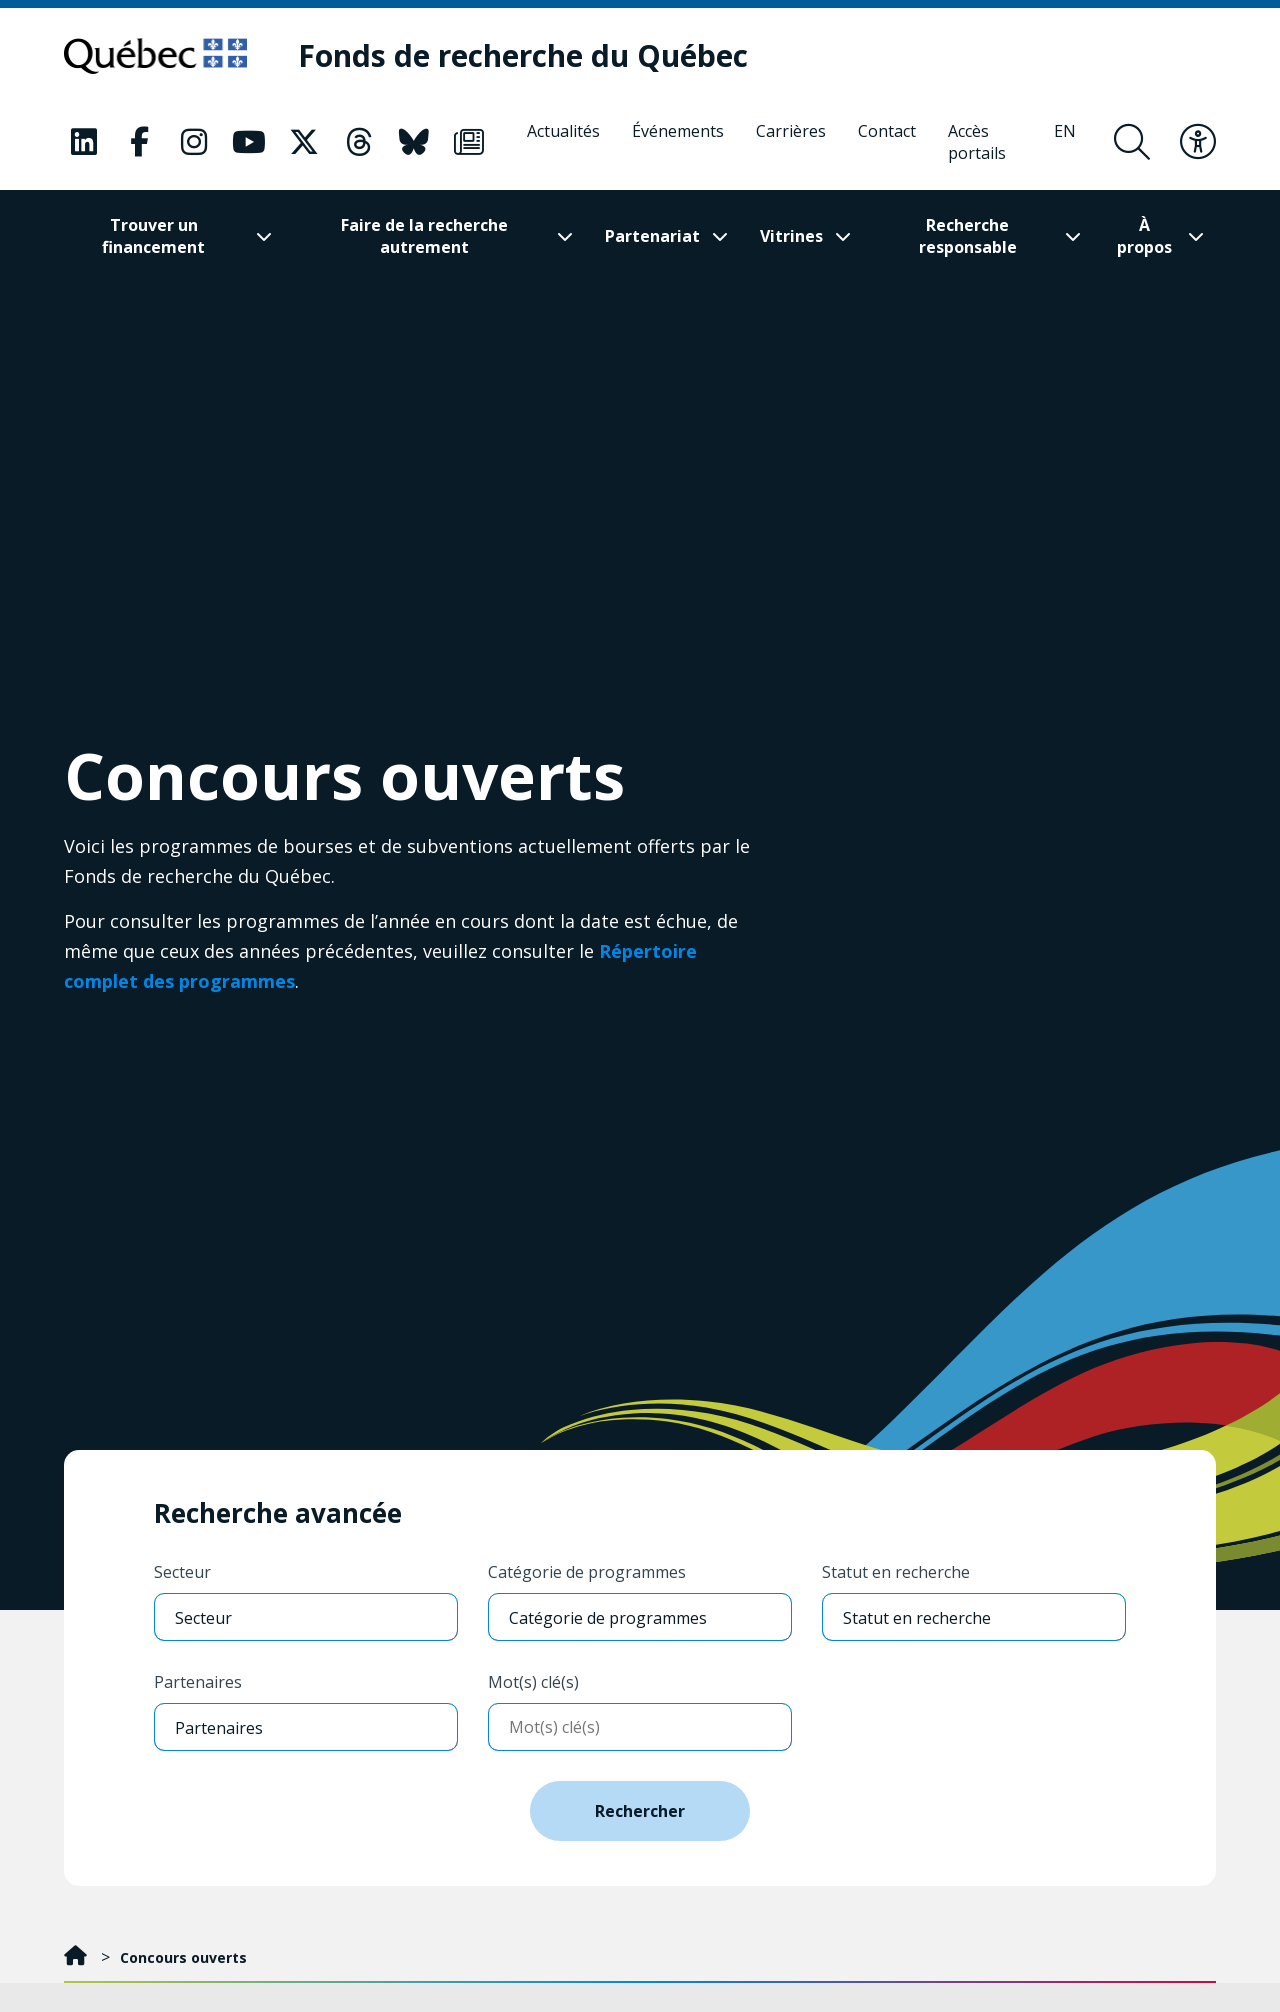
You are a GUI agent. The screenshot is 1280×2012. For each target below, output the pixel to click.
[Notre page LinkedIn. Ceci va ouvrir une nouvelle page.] (84, 142)
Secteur (182, 1572)
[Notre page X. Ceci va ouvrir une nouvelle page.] (304, 142)
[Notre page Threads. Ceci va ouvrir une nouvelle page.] (359, 142)
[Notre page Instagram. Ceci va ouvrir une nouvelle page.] (194, 142)
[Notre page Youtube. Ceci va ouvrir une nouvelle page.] (249, 142)
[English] (1065, 142)
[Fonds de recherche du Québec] (525, 56)
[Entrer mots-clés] (640, 1727)
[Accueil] (77, 1957)
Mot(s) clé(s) (533, 1682)
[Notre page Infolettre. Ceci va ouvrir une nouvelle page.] (469, 142)
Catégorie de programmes (587, 1572)
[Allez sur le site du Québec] (156, 56)
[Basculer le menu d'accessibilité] (1198, 142)
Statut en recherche (896, 1572)
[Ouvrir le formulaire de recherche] (1132, 142)
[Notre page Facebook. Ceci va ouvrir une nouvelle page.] (139, 142)
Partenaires (198, 1682)
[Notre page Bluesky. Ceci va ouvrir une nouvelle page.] (414, 142)
